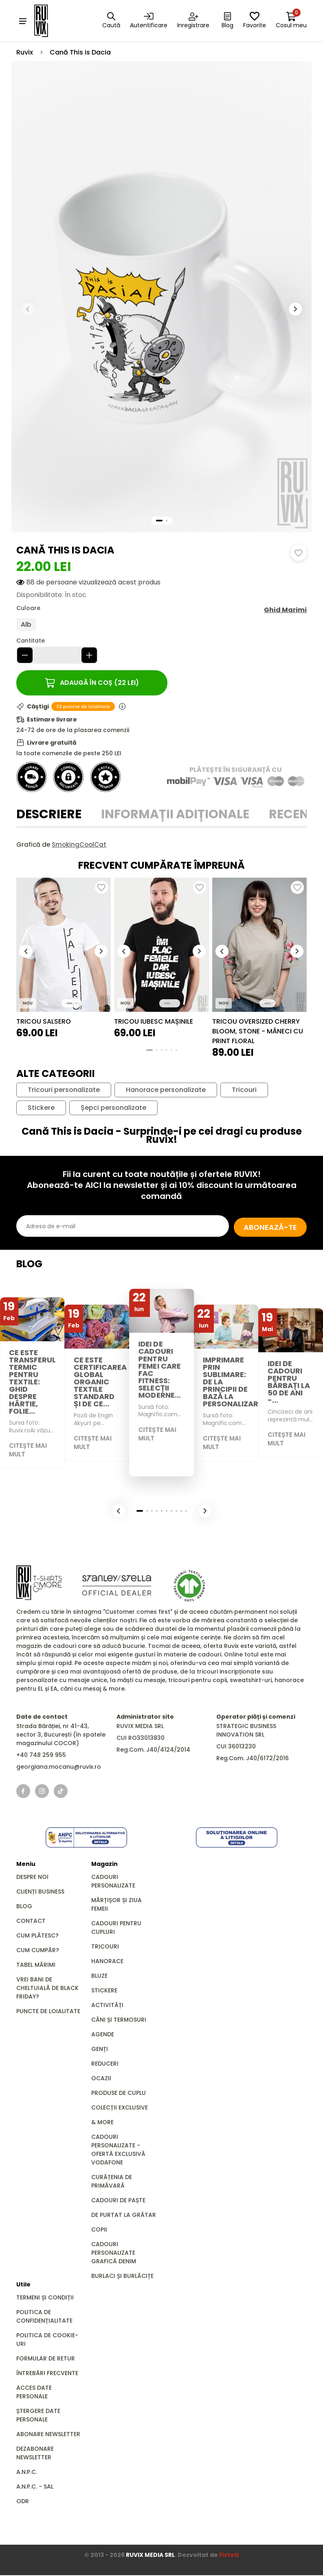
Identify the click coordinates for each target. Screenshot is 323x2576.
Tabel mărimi (35, 1965)
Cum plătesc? (37, 1936)
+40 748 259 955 (41, 1756)
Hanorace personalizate (166, 1090)
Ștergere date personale (38, 2416)
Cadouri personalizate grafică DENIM (113, 2253)
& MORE (102, 2123)
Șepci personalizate (113, 1108)
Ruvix (24, 52)
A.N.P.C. (26, 2473)
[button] (295, 309)
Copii (99, 2230)
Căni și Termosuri (118, 2020)
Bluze (99, 1976)
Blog (24, 1907)
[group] (63, 945)
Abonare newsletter (48, 2435)
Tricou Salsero (43, 1021)
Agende (102, 2035)
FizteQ (229, 2556)
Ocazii (101, 2079)
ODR (22, 2502)
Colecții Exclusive (119, 2108)
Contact (31, 1922)
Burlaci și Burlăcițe (122, 2277)
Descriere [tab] (48, 814)
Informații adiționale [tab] (175, 814)
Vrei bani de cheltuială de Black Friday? (47, 1988)
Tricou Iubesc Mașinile (153, 1021)
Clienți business (40, 1892)
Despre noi (32, 1878)
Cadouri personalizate (113, 1882)
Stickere (41, 1108)
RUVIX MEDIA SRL (150, 2556)
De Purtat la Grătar (123, 2216)
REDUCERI (105, 2064)
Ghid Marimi (285, 610)
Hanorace (107, 1962)
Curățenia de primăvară (111, 2182)
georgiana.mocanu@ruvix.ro (58, 1767)
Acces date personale (34, 2392)
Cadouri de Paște (118, 2201)
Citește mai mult (29, 1449)
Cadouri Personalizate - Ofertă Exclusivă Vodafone (118, 2150)
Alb (26, 625)
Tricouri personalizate (64, 1090)
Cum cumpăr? (37, 1951)
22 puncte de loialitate (83, 707)
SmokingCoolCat (79, 845)
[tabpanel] (161, 845)
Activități (107, 2006)
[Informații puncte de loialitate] (122, 707)
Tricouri (244, 1090)
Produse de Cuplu (118, 2094)
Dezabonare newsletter (35, 2453)
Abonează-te (261, 1226)
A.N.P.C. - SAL (34, 2487)
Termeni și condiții (45, 2298)
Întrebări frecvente (47, 2374)
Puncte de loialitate (48, 2012)
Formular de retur (45, 2359)
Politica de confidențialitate (44, 2317)
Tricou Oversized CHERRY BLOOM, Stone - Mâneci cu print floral (257, 1031)
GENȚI (99, 2050)
